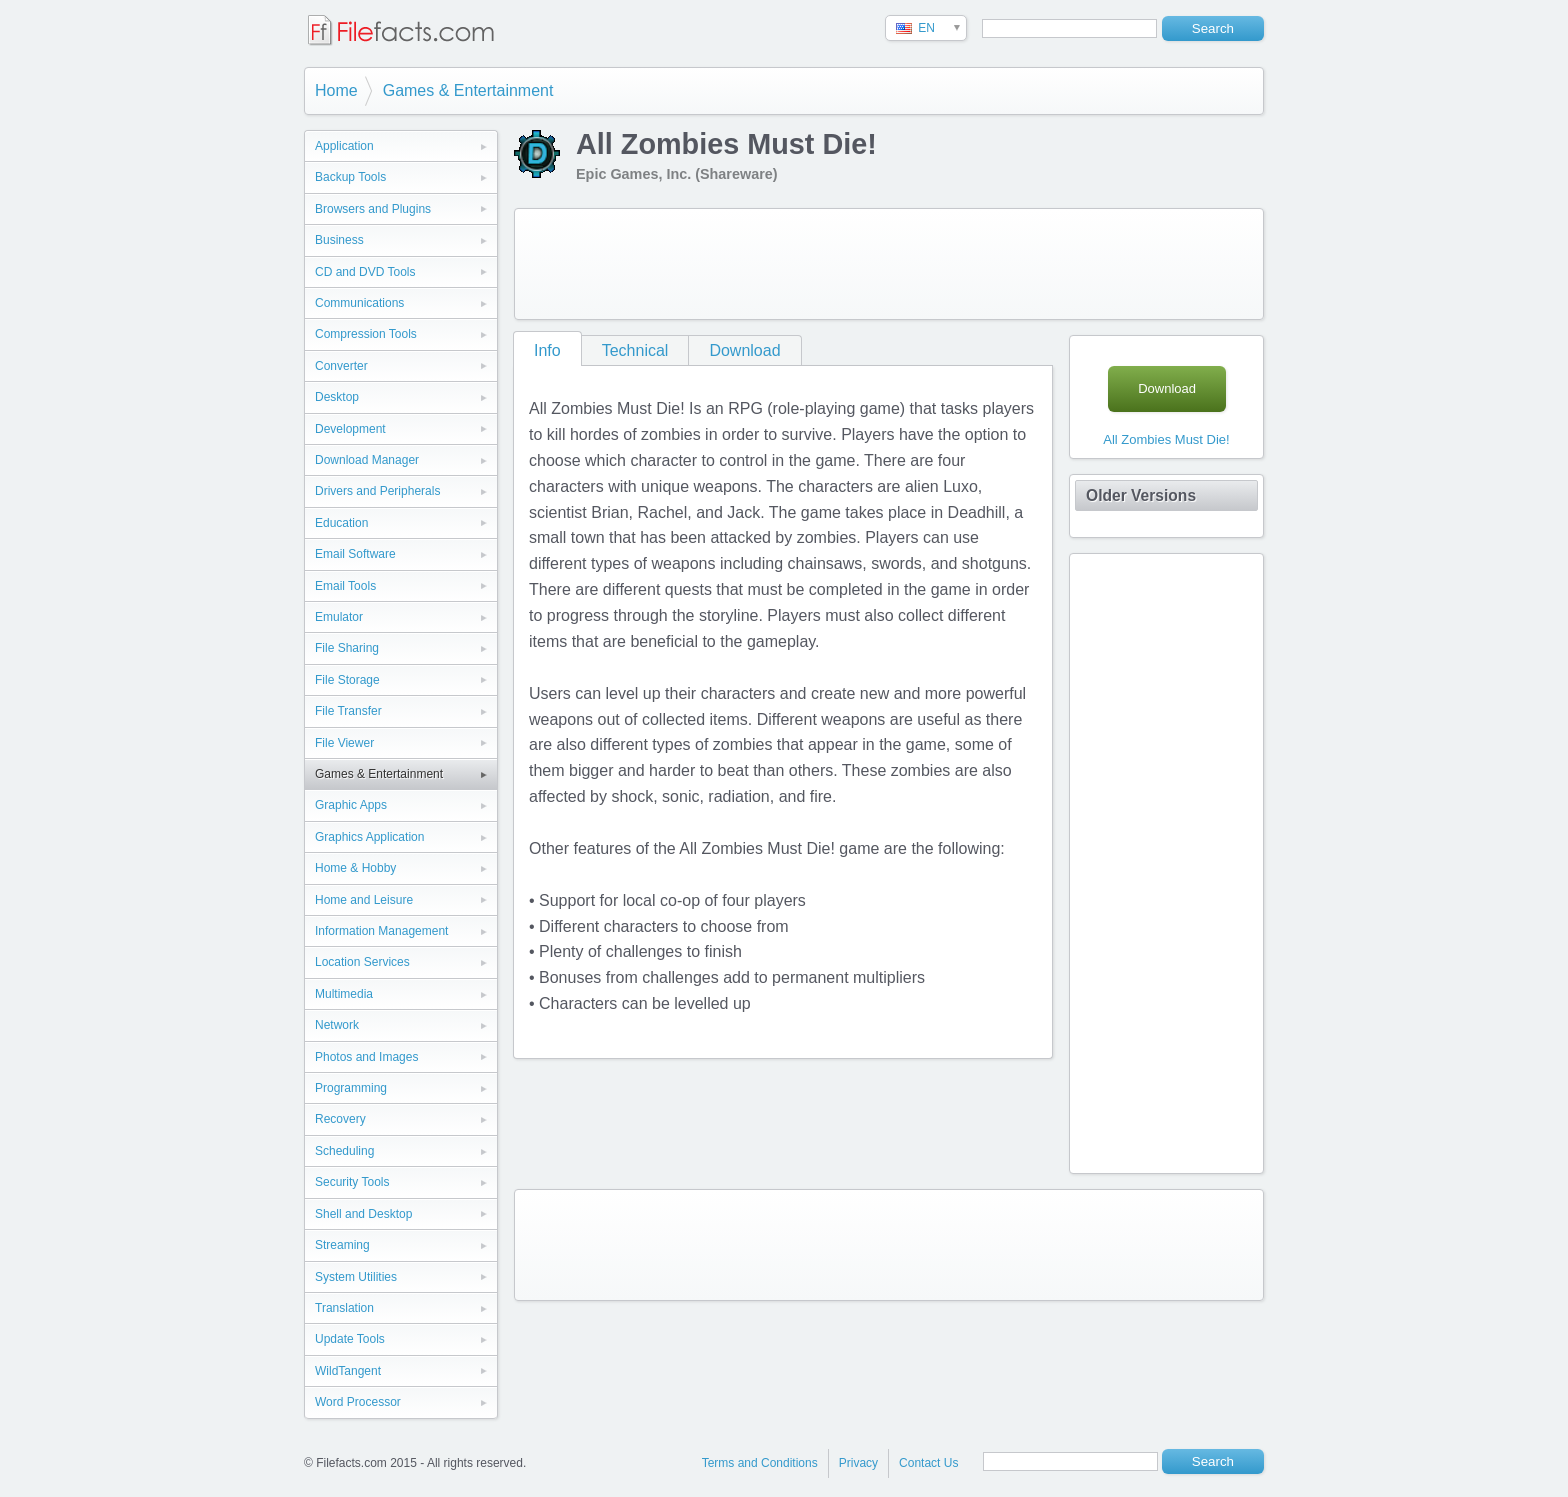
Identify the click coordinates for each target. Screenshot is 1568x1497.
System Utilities (356, 1277)
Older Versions (1141, 495)
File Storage (347, 680)
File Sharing (347, 648)
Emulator (339, 617)
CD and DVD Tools (365, 272)
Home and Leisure (364, 900)
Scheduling (344, 1151)
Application (344, 146)
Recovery (340, 1119)
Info (547, 350)
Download (744, 350)
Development (350, 429)
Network (337, 1025)
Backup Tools (350, 177)
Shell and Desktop (363, 1214)
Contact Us (928, 1463)
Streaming (342, 1245)
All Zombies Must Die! (1166, 439)
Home (336, 90)
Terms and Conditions (760, 1463)
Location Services (362, 962)
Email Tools (345, 586)
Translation (344, 1308)
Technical (635, 350)
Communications (359, 303)
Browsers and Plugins (373, 209)
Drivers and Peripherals (377, 491)
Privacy (858, 1463)
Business (339, 240)
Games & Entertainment (468, 90)
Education (341, 523)
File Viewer (344, 743)
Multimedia (344, 994)
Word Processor (358, 1402)
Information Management (381, 931)
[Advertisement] (889, 264)
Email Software (355, 554)
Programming (351, 1088)
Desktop (337, 397)
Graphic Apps (351, 805)
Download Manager (367, 460)
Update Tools (350, 1339)
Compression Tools (366, 334)
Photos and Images (366, 1057)
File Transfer (348, 711)
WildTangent (348, 1371)
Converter (341, 366)
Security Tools (352, 1182)
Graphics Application (369, 837)
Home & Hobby (355, 868)
